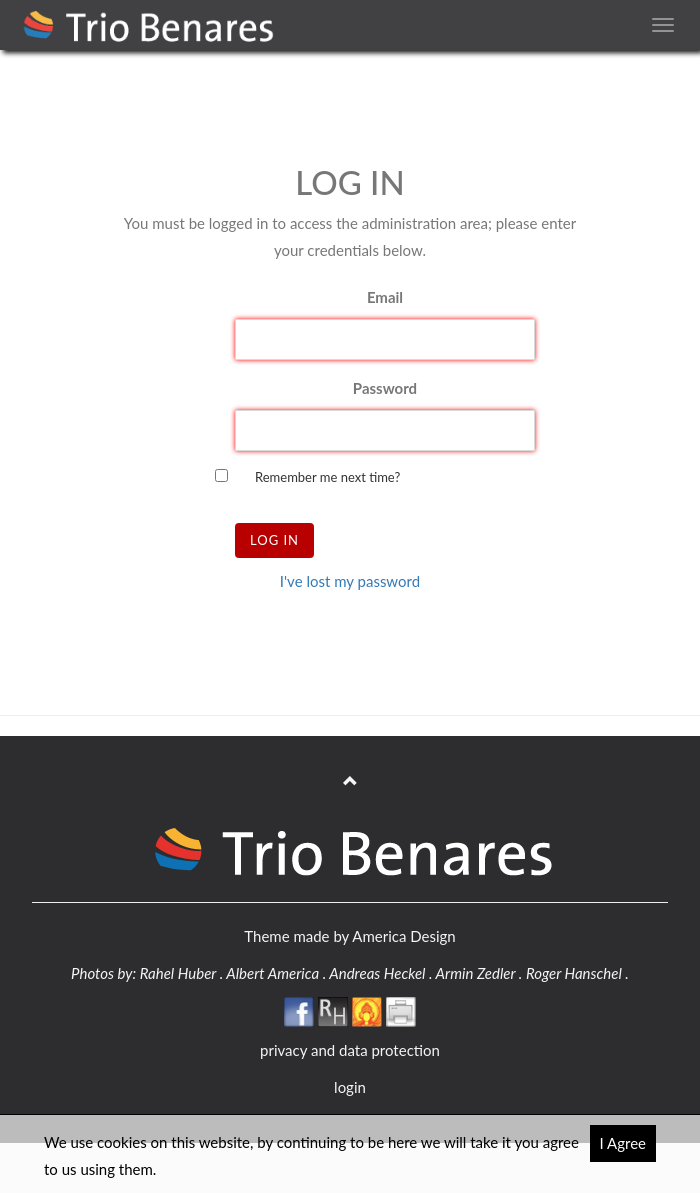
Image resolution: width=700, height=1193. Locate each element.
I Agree (623, 1143)
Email (385, 297)
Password (385, 388)
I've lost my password (350, 581)
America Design (403, 936)
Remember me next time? (327, 477)
